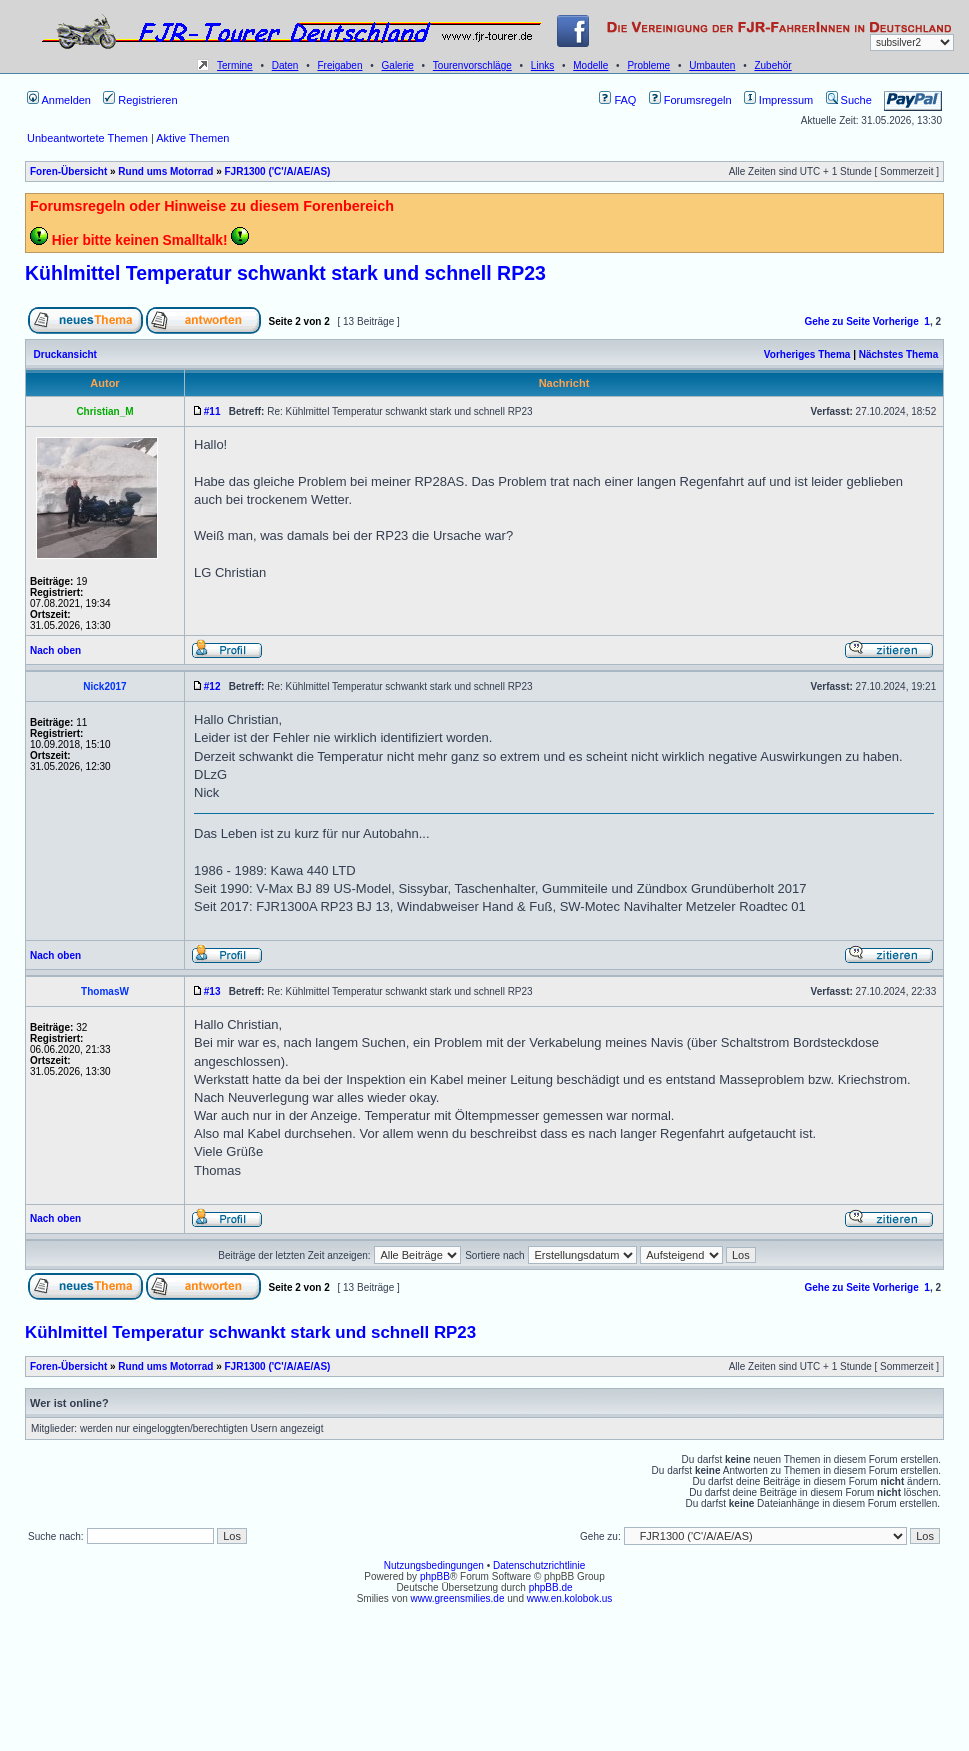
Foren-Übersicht (68, 171)
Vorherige (896, 321)
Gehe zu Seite (837, 321)
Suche (849, 100)
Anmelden (59, 100)
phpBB (435, 1576)
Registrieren (140, 100)
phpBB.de (551, 1587)
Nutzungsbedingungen (434, 1565)
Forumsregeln (690, 100)
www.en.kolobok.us (570, 1598)
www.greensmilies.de (458, 1598)
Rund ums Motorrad (165, 171)
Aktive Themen (192, 138)
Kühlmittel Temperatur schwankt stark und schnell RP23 (285, 273)
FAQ (617, 100)
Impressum (778, 100)
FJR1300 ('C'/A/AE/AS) (277, 171)
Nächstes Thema (898, 354)
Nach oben (55, 650)
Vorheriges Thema (807, 354)
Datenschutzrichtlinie (539, 1565)
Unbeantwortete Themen (87, 138)
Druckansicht (65, 354)
